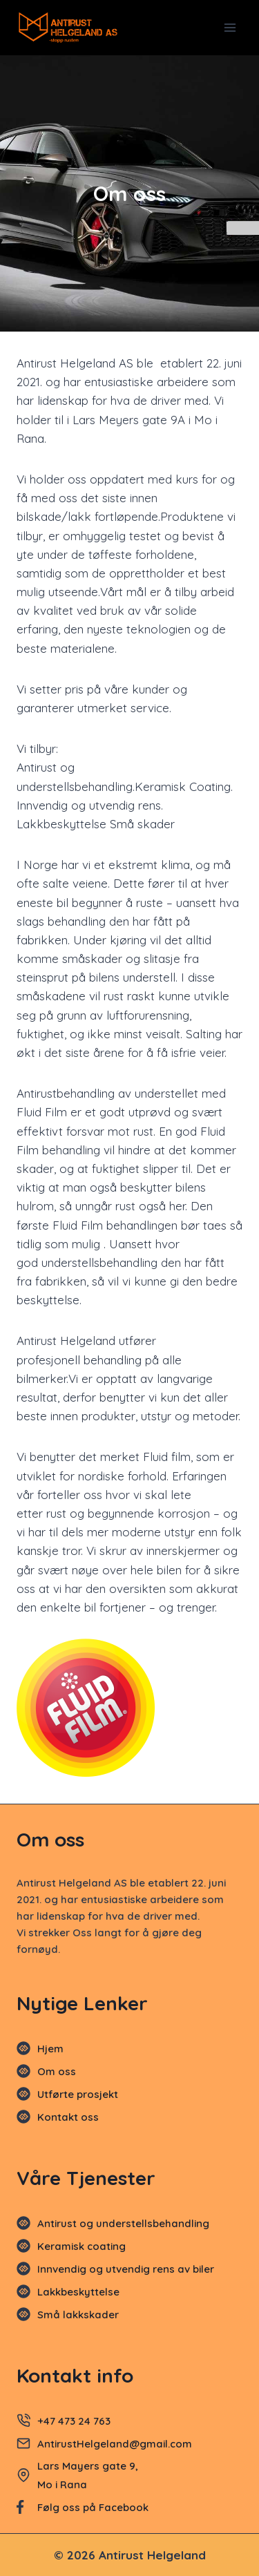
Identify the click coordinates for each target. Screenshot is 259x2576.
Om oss (56, 2071)
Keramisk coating (81, 2246)
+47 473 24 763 (74, 2420)
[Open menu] (229, 27)
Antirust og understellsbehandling (123, 2223)
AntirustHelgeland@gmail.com (116, 2443)
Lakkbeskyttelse (78, 2291)
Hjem (50, 2048)
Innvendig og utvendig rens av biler (125, 2269)
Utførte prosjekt (77, 2094)
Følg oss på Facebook (92, 2507)
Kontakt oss (68, 2117)
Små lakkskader (78, 2314)
